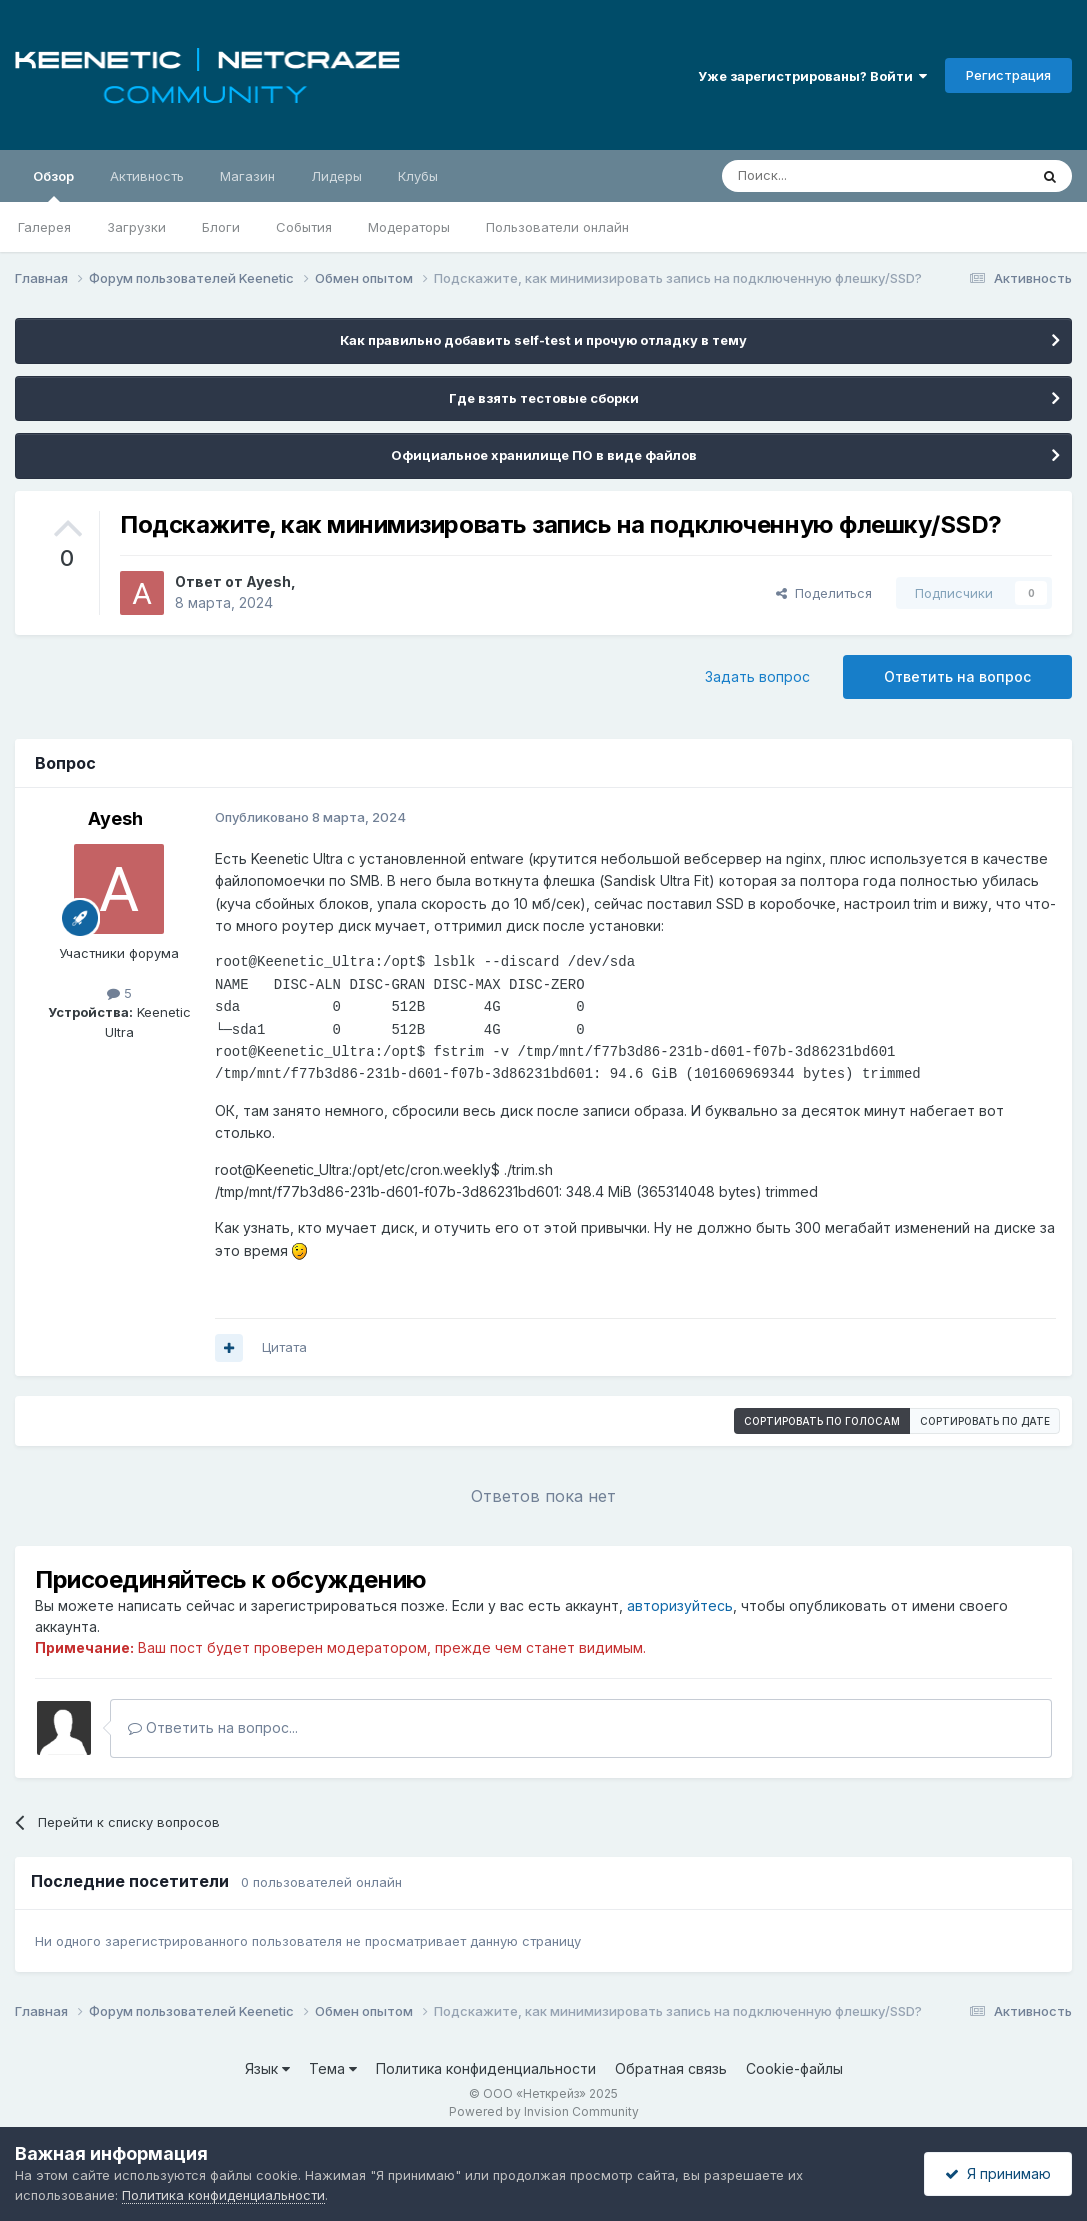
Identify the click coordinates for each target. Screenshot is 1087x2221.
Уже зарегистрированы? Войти (812, 76)
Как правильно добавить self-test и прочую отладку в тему (543, 340)
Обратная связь (671, 2068)
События (304, 227)
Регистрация (1008, 75)
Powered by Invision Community (544, 2111)
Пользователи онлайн (557, 227)
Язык (267, 2068)
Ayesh (268, 581)
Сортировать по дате (985, 1421)
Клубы (418, 176)
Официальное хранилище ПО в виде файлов (544, 455)
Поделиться (824, 593)
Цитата (284, 1347)
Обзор (53, 185)
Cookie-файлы (794, 2068)
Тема (333, 2068)
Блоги (221, 227)
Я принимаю (998, 2173)
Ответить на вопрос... (213, 1727)
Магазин (247, 176)
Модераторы (409, 227)
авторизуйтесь (680, 1605)
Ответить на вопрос (957, 676)
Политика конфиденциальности (486, 2068)
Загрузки (136, 227)
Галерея (44, 227)
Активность (147, 176)
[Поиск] (829, 176)
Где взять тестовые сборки (544, 398)
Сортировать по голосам (822, 1421)
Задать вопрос (757, 676)
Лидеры (336, 176)
